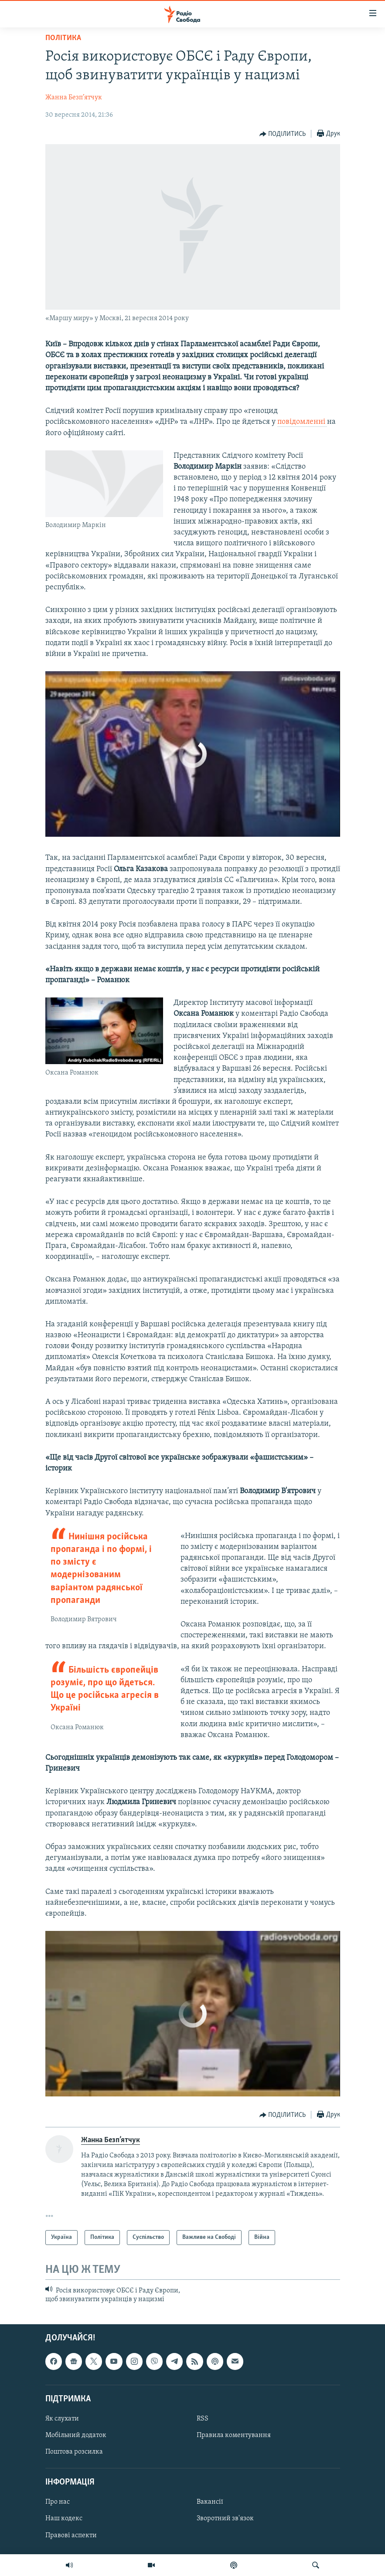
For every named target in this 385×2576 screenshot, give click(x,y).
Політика (63, 38)
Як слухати (62, 2418)
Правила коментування (234, 2435)
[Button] (282, 134)
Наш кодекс (63, 2518)
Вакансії (210, 2501)
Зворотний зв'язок (225, 2518)
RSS (202, 2418)
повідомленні (302, 422)
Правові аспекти (71, 2535)
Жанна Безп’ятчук (73, 97)
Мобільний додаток (75, 2435)
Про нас (57, 2501)
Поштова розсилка (74, 2451)
